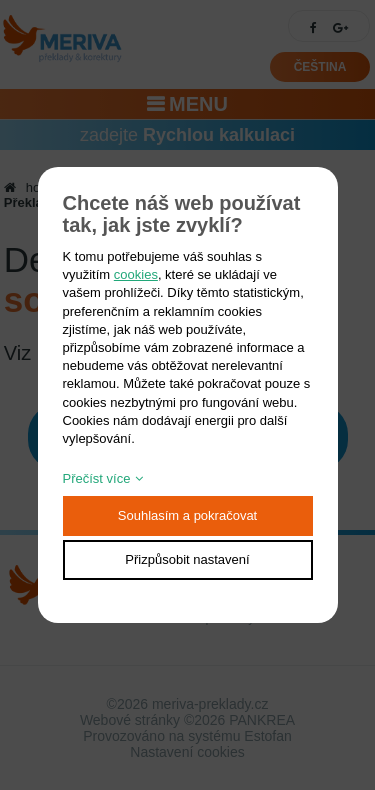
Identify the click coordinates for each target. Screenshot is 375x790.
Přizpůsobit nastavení (187, 559)
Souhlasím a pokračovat (187, 515)
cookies (136, 274)
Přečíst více (97, 478)
